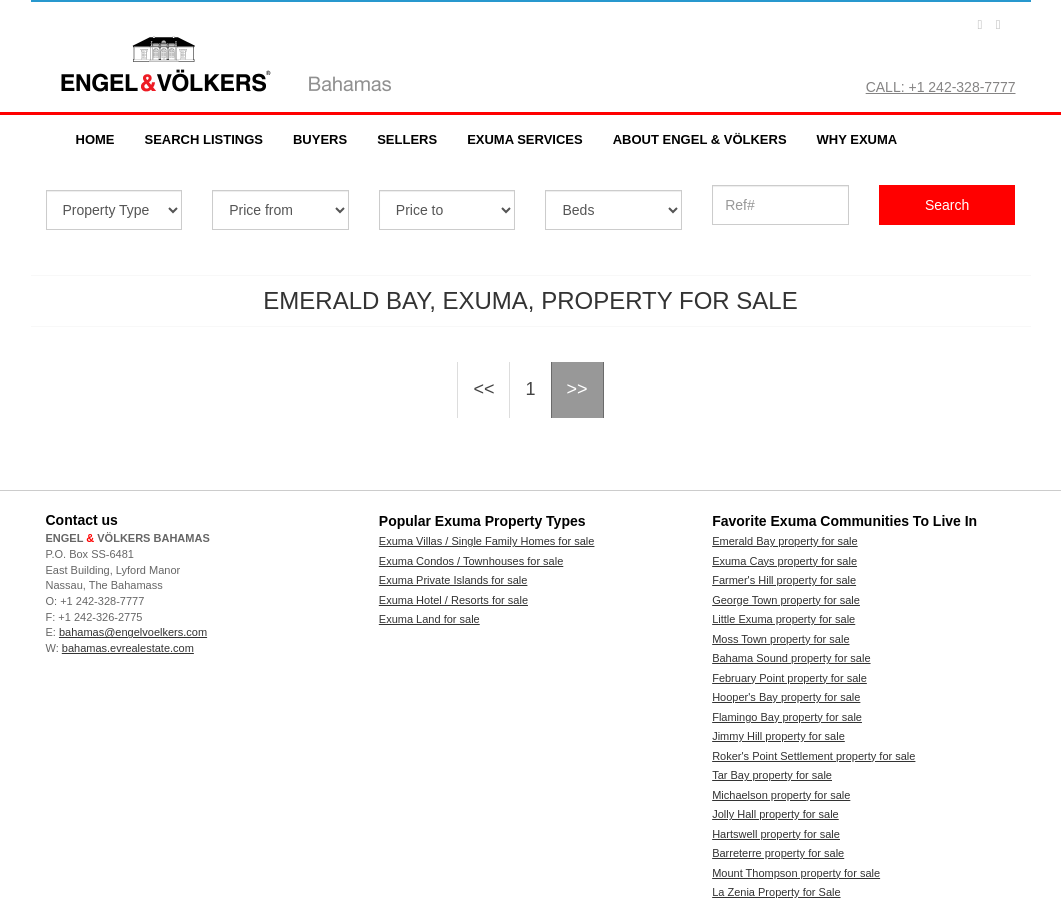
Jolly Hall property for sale (775, 814)
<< (483, 389)
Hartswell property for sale (776, 834)
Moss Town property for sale (780, 639)
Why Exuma (857, 139)
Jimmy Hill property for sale (778, 736)
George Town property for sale (786, 600)
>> (577, 389)
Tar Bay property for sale (772, 775)
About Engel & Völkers (700, 139)
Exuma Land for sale (429, 619)
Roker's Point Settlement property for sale (813, 756)
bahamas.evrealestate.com (128, 648)
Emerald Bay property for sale (785, 541)
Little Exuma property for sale (783, 619)
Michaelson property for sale (781, 795)
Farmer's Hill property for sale (784, 580)
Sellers (407, 139)
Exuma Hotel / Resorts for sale (453, 600)
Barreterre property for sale (778, 853)
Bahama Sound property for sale (791, 658)
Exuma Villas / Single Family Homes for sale (487, 541)
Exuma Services (525, 139)
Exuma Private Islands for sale (453, 580)
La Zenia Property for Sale (776, 892)
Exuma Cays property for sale (784, 561)
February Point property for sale (789, 678)
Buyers (320, 139)
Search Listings (204, 139)
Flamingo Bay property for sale (787, 717)
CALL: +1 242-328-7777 (941, 87)
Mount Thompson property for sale (796, 873)
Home (95, 139)
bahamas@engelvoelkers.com (133, 632)
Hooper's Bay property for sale (786, 697)
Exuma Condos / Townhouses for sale (471, 561)
